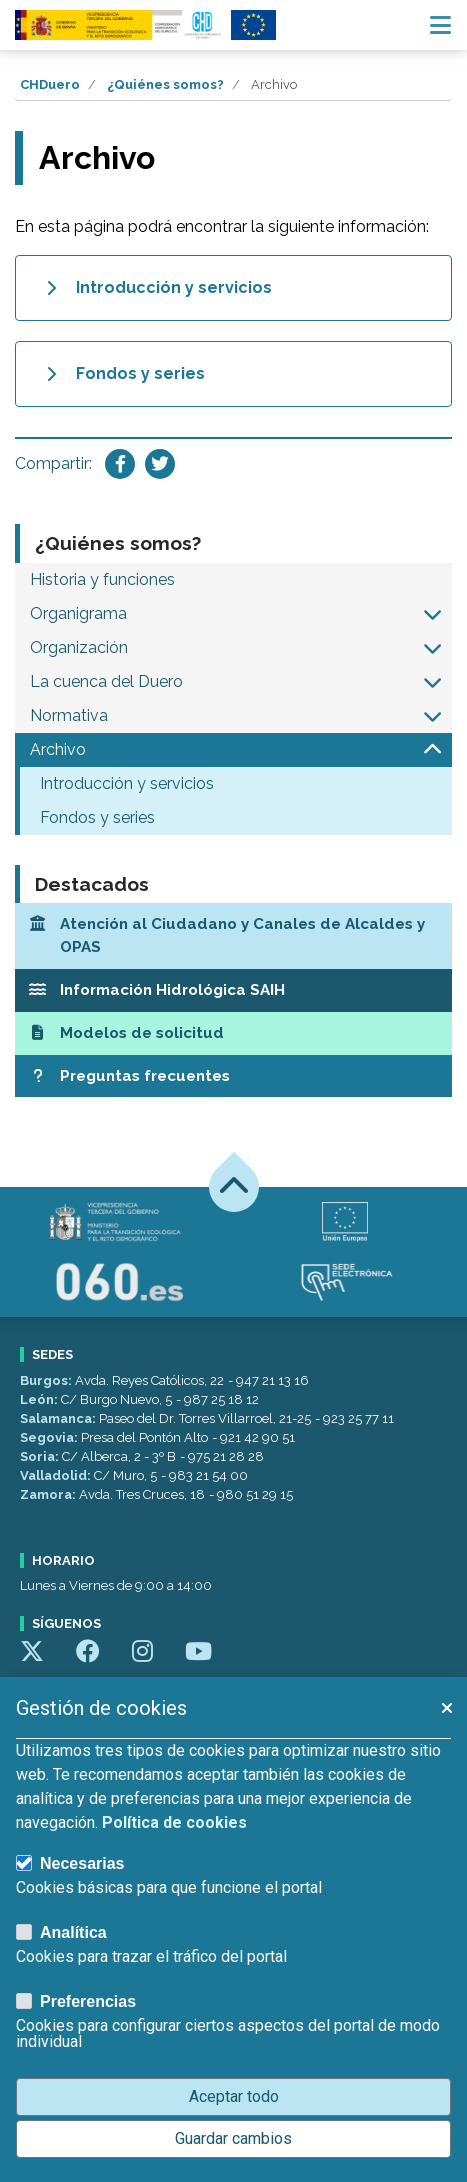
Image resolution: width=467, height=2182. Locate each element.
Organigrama (78, 613)
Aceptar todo (234, 2096)
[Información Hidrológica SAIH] (233, 990)
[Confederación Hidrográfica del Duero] (119, 25)
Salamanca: (59, 1418)
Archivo (58, 749)
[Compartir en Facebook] (120, 464)
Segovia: (50, 1437)
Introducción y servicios (127, 783)
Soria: (41, 1456)
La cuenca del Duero (106, 681)
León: (40, 1399)
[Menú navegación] (440, 25)
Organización (79, 647)
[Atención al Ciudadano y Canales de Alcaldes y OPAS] (233, 936)
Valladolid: (57, 1475)
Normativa (69, 715)
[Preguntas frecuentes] (233, 1076)
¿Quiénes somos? (165, 84)
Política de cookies (174, 1822)
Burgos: (47, 1380)
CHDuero (50, 84)
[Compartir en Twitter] (160, 464)
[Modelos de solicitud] (233, 1033)
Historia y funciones (102, 579)
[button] (432, 614)
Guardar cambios (233, 2138)
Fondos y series (97, 817)
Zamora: (49, 1494)
